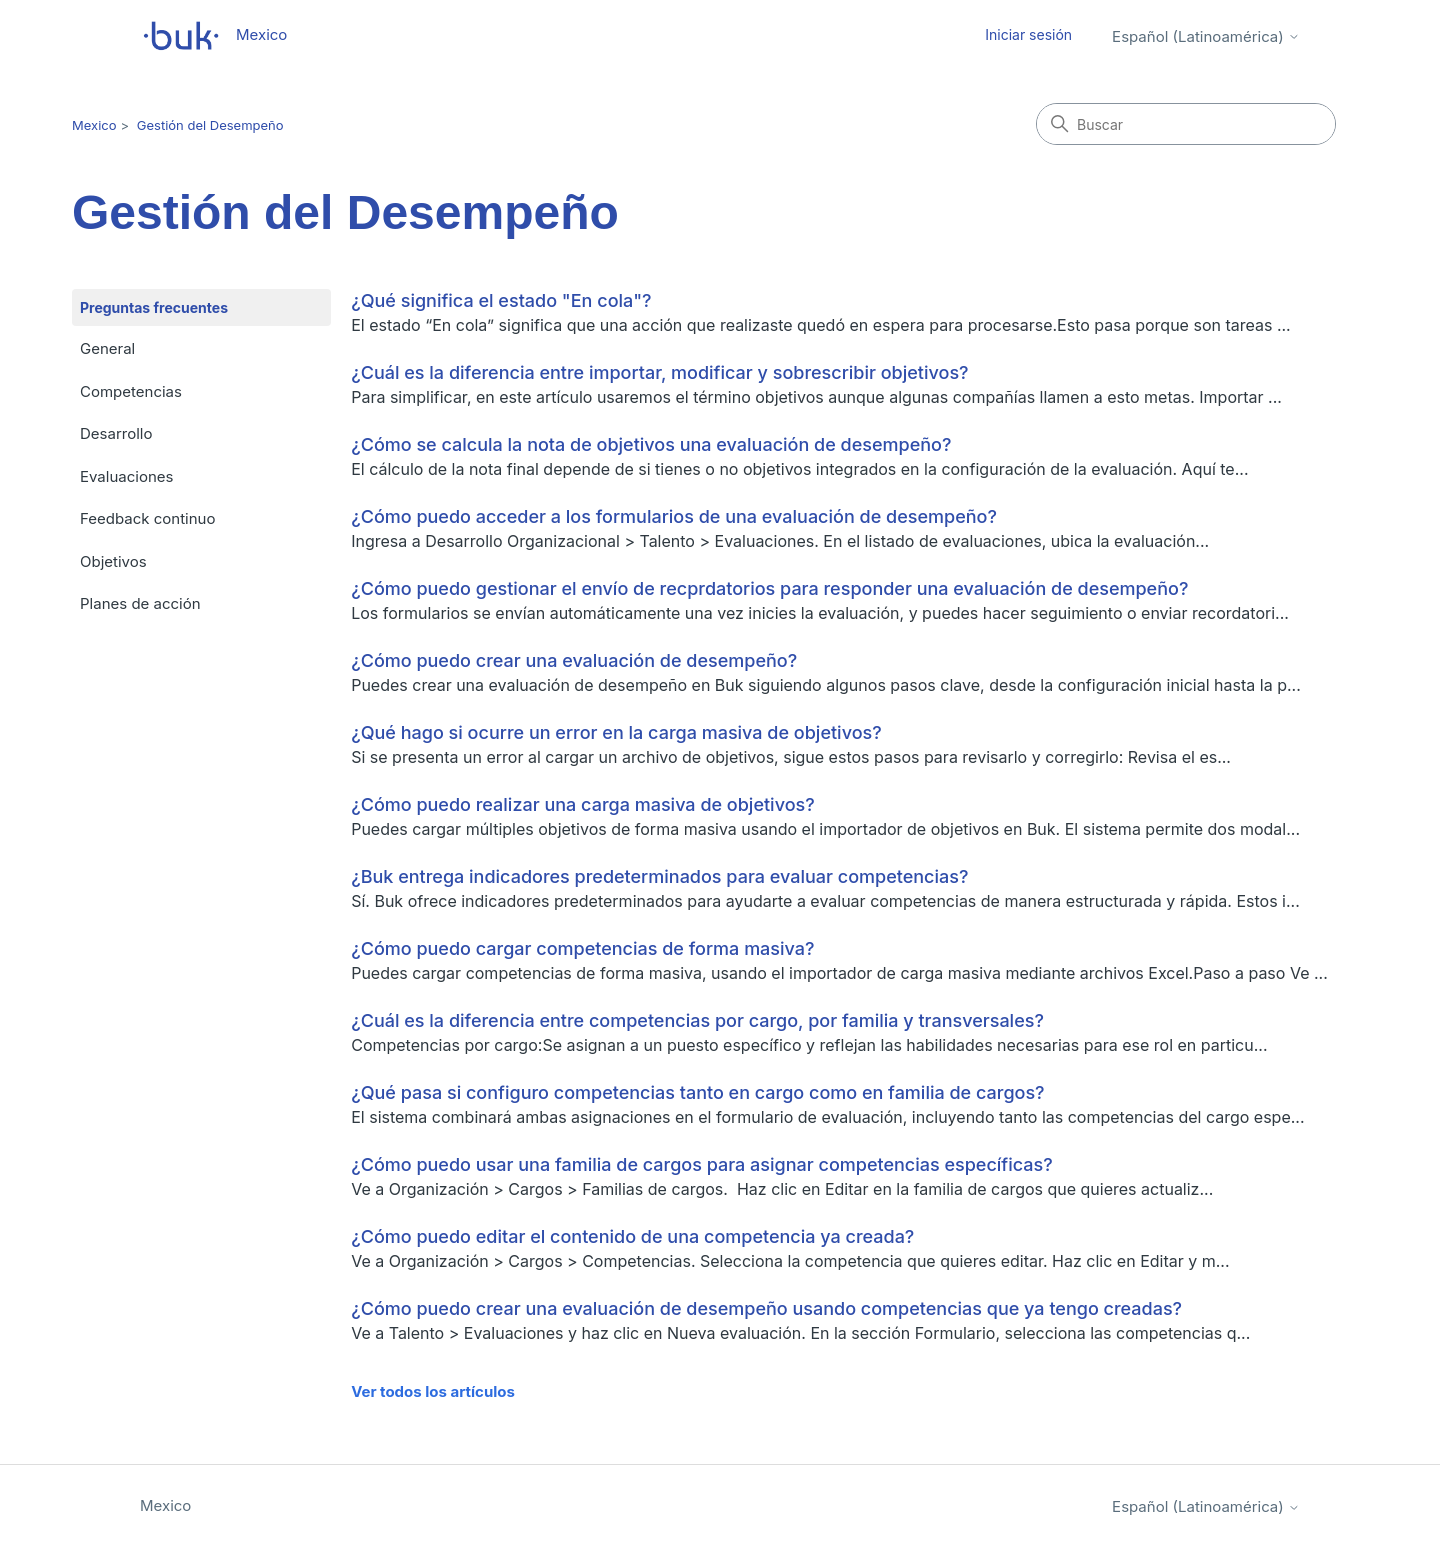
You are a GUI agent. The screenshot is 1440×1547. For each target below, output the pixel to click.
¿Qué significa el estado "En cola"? (501, 300)
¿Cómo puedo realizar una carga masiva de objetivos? (583, 804)
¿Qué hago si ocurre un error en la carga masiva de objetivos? (616, 732)
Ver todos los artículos (433, 1391)
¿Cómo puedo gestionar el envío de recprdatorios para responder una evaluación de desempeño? (769, 588)
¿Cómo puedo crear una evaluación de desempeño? (574, 660)
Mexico (94, 125)
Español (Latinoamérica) (1206, 36)
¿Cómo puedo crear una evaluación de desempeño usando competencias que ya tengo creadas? (766, 1308)
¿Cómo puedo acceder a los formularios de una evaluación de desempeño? (674, 516)
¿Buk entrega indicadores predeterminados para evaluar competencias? (659, 876)
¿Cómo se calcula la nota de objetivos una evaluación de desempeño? (651, 444)
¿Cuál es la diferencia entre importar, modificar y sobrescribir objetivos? (659, 372)
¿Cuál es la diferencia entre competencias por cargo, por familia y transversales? (697, 1020)
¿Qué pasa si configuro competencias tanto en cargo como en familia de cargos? (697, 1092)
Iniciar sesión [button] (1028, 34)
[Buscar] (1186, 124)
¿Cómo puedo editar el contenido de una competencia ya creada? (632, 1236)
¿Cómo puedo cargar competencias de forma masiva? (582, 948)
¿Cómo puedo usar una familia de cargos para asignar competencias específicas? (702, 1164)
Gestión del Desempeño (210, 125)
